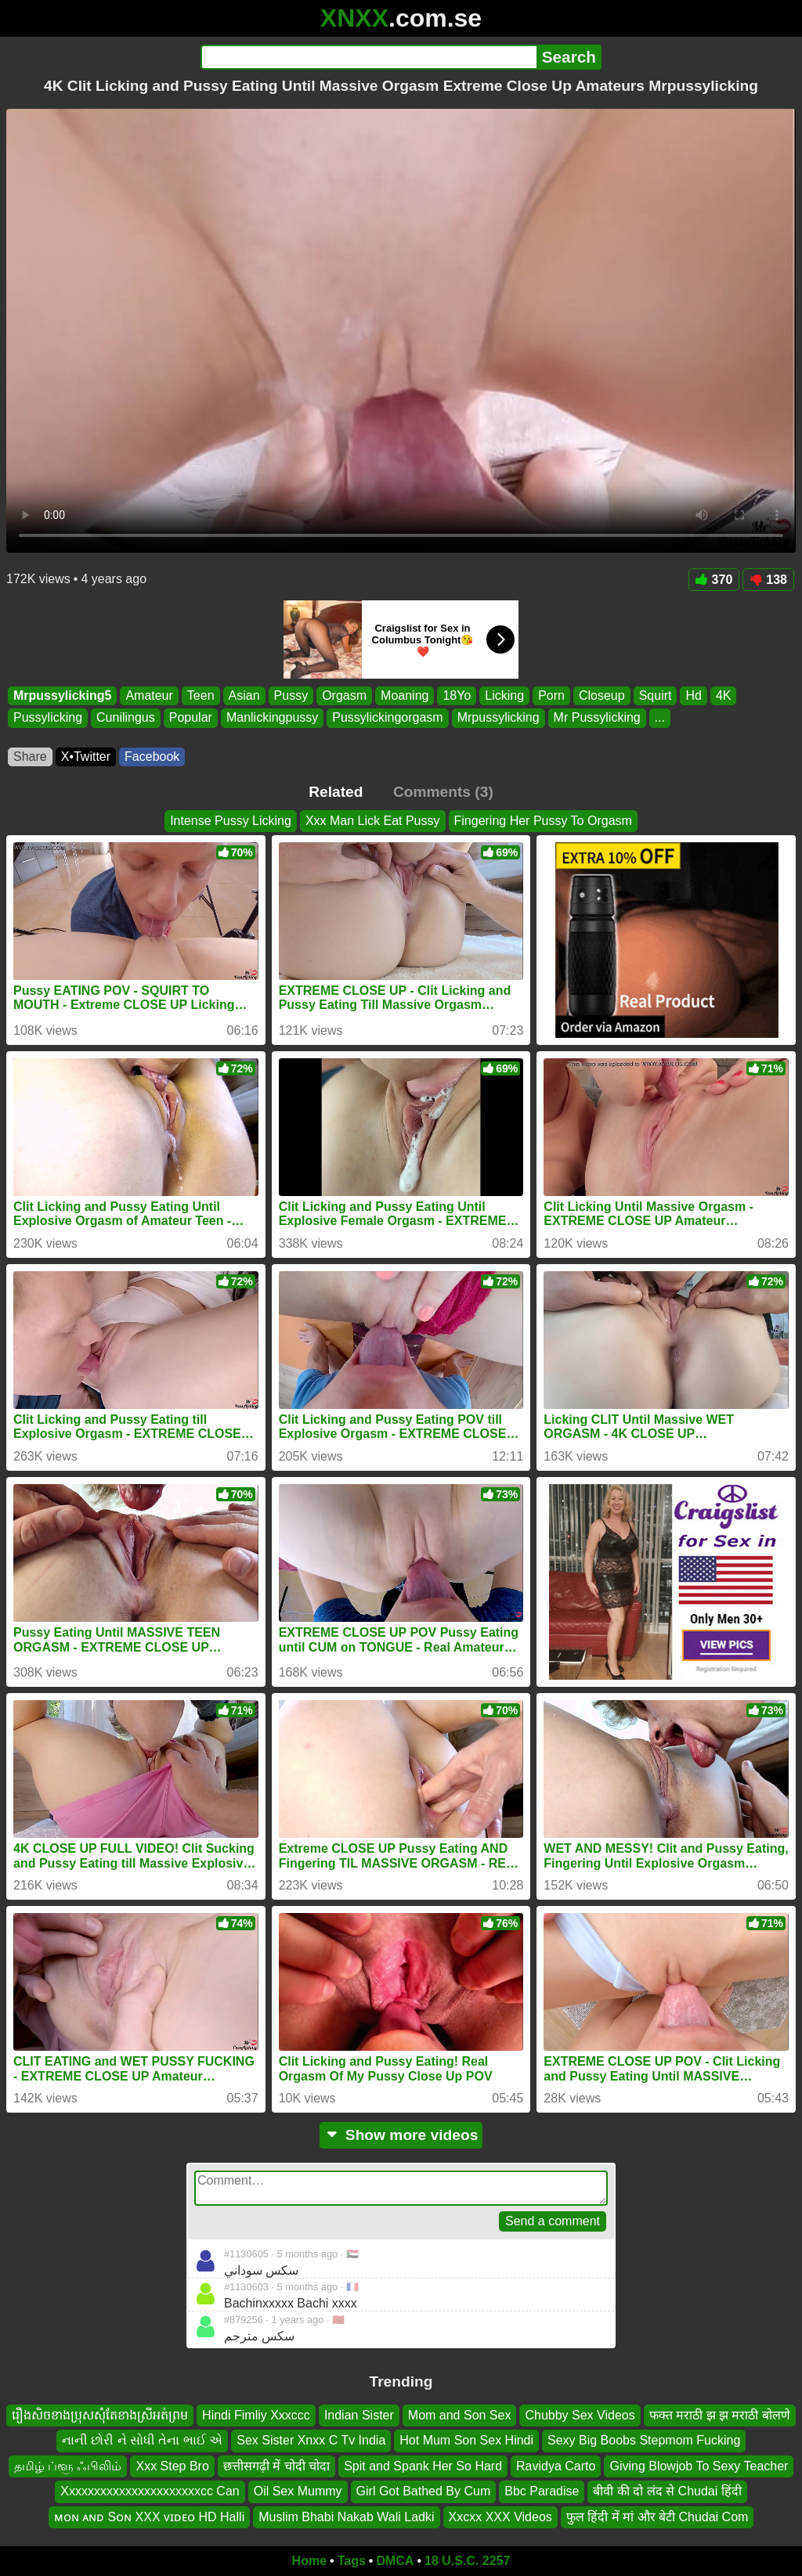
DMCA (395, 2560)
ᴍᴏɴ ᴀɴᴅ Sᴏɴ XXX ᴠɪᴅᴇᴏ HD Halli (149, 2517)
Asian (244, 695)
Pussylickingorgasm (387, 718)
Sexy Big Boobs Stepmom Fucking (643, 2441)
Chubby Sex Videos (579, 2415)
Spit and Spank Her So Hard (423, 2466)
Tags (352, 2560)
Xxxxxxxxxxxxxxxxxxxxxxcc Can (149, 2491)
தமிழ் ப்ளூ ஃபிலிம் (68, 2466)
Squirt (655, 695)
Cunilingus (125, 718)
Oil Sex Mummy (298, 2491)
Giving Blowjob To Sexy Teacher (698, 2466)
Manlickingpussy (272, 718)
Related (336, 792)
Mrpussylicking (498, 718)
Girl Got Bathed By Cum (423, 2491)
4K (724, 695)
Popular (190, 718)
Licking (504, 695)
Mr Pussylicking (597, 718)
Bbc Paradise (541, 2491)
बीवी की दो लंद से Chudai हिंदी (667, 2491)
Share (30, 756)
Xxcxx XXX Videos (500, 2517)
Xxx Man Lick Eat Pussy (372, 820)
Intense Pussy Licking (230, 820)
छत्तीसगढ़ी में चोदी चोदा (276, 2466)
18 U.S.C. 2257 (467, 2560)
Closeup (602, 695)
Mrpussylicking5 (62, 695)
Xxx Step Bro (171, 2466)
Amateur (148, 695)
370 (714, 579)
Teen (201, 695)
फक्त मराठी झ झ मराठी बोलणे (719, 2415)
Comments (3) (443, 792)
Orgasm (344, 695)
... (660, 718)
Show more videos (401, 2135)
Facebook (152, 756)
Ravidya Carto (555, 2466)
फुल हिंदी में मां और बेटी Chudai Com (657, 2517)
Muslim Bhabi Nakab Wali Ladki (346, 2517)
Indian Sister (359, 2415)
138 (768, 579)
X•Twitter (85, 756)
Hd (693, 695)
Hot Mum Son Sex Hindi (466, 2441)
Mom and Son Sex (459, 2415)
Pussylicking (47, 718)
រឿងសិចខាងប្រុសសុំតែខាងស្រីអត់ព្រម (100, 2415)
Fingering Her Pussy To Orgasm (543, 820)
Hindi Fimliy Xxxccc (256, 2415)
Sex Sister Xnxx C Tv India (311, 2441)
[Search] (368, 57)
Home (309, 2560)
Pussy (291, 695)
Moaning (404, 695)
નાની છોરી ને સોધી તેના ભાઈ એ (142, 2441)
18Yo (457, 695)
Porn (551, 695)
